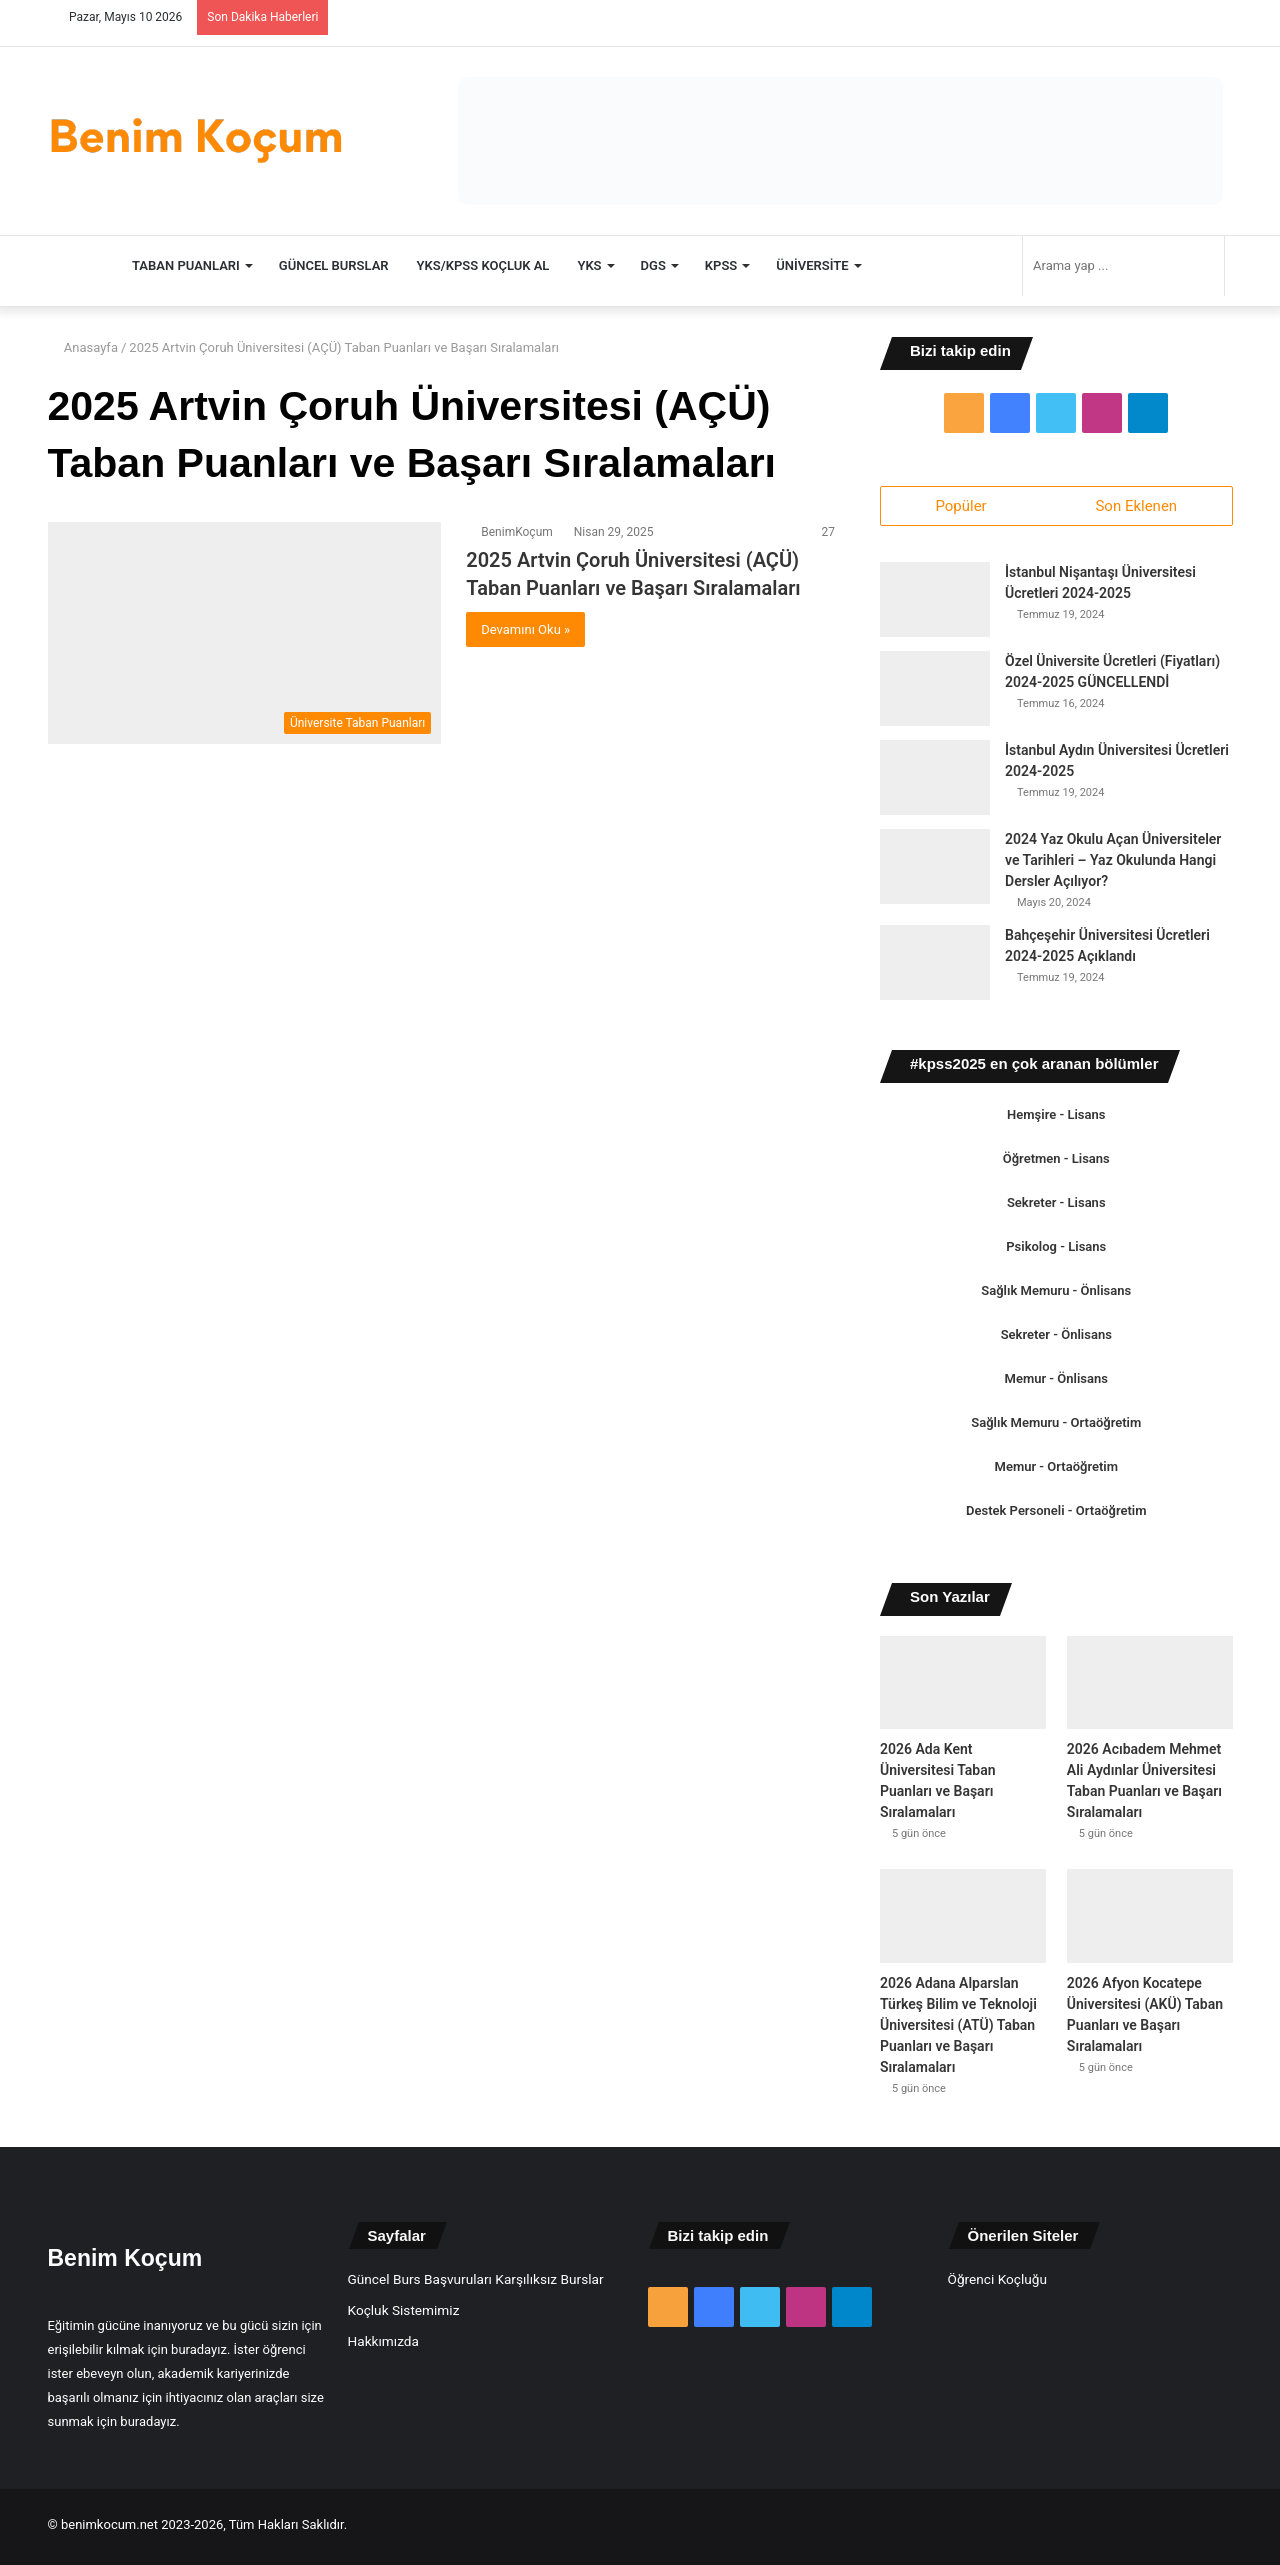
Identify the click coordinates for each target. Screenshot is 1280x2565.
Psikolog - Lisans (1056, 1250)
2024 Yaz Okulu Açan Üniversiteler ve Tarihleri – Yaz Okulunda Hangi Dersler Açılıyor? (1113, 864)
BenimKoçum (517, 532)
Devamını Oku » (525, 629)
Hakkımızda (383, 2344)
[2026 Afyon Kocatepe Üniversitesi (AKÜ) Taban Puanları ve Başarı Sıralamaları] (1150, 1919)
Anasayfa (83, 347)
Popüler (960, 506)
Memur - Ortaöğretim (1056, 1470)
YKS (589, 265)
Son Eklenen (1136, 506)
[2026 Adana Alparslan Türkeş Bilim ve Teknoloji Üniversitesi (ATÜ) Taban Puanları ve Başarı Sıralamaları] (963, 1919)
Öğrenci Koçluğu (997, 2282)
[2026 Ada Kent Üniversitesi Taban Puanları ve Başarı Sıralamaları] (963, 1686)
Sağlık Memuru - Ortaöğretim (1056, 1426)
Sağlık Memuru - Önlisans (1056, 1294)
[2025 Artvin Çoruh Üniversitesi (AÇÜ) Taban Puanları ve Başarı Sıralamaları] (245, 633)
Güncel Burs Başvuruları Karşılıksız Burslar (476, 2282)
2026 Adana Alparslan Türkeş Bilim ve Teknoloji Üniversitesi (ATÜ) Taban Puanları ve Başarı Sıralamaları (958, 2028)
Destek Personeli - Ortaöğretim (1056, 1514)
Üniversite (812, 265)
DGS (653, 265)
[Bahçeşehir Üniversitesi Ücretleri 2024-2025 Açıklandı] (935, 966)
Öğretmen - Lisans (1056, 1162)
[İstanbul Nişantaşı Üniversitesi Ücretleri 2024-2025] (935, 603)
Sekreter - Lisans (1056, 1206)
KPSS (721, 265)
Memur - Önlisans (1056, 1382)
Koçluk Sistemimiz (404, 2313)
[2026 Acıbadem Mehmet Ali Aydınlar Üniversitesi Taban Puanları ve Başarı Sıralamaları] (1150, 1686)
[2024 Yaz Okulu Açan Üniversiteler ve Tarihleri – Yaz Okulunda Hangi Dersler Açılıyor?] (935, 870)
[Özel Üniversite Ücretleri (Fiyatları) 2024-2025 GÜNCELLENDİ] (935, 692)
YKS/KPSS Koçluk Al (483, 265)
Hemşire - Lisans (1056, 1118)
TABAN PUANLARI (186, 265)
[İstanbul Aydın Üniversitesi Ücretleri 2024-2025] (935, 781)
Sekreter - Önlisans (1056, 1338)
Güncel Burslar (334, 265)
